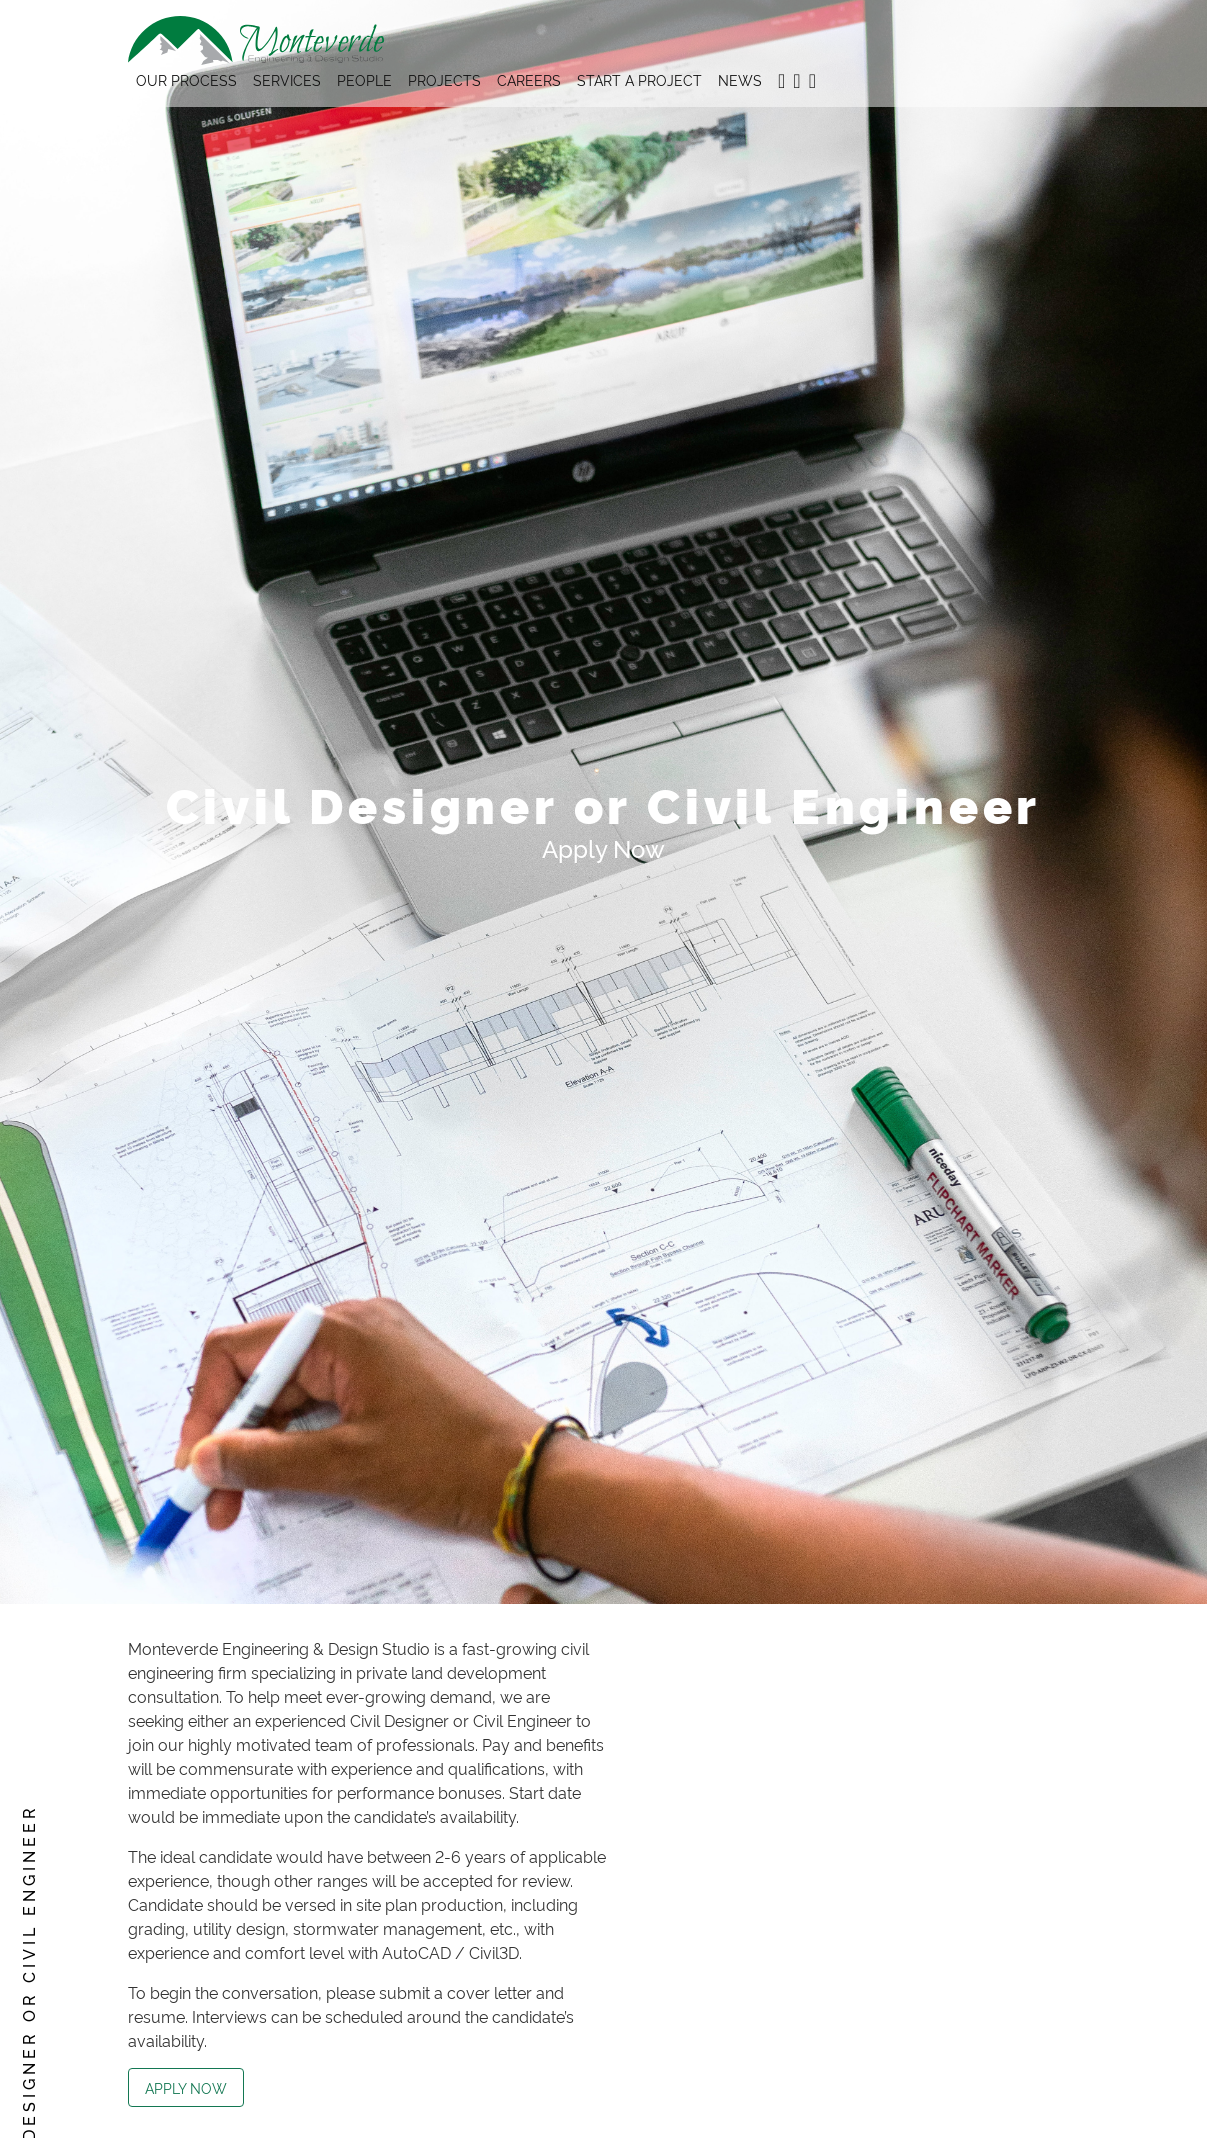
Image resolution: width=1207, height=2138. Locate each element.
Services (287, 79)
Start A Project (639, 79)
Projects (444, 79)
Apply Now (186, 2087)
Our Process (186, 79)
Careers (529, 79)
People (364, 79)
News (740, 79)
